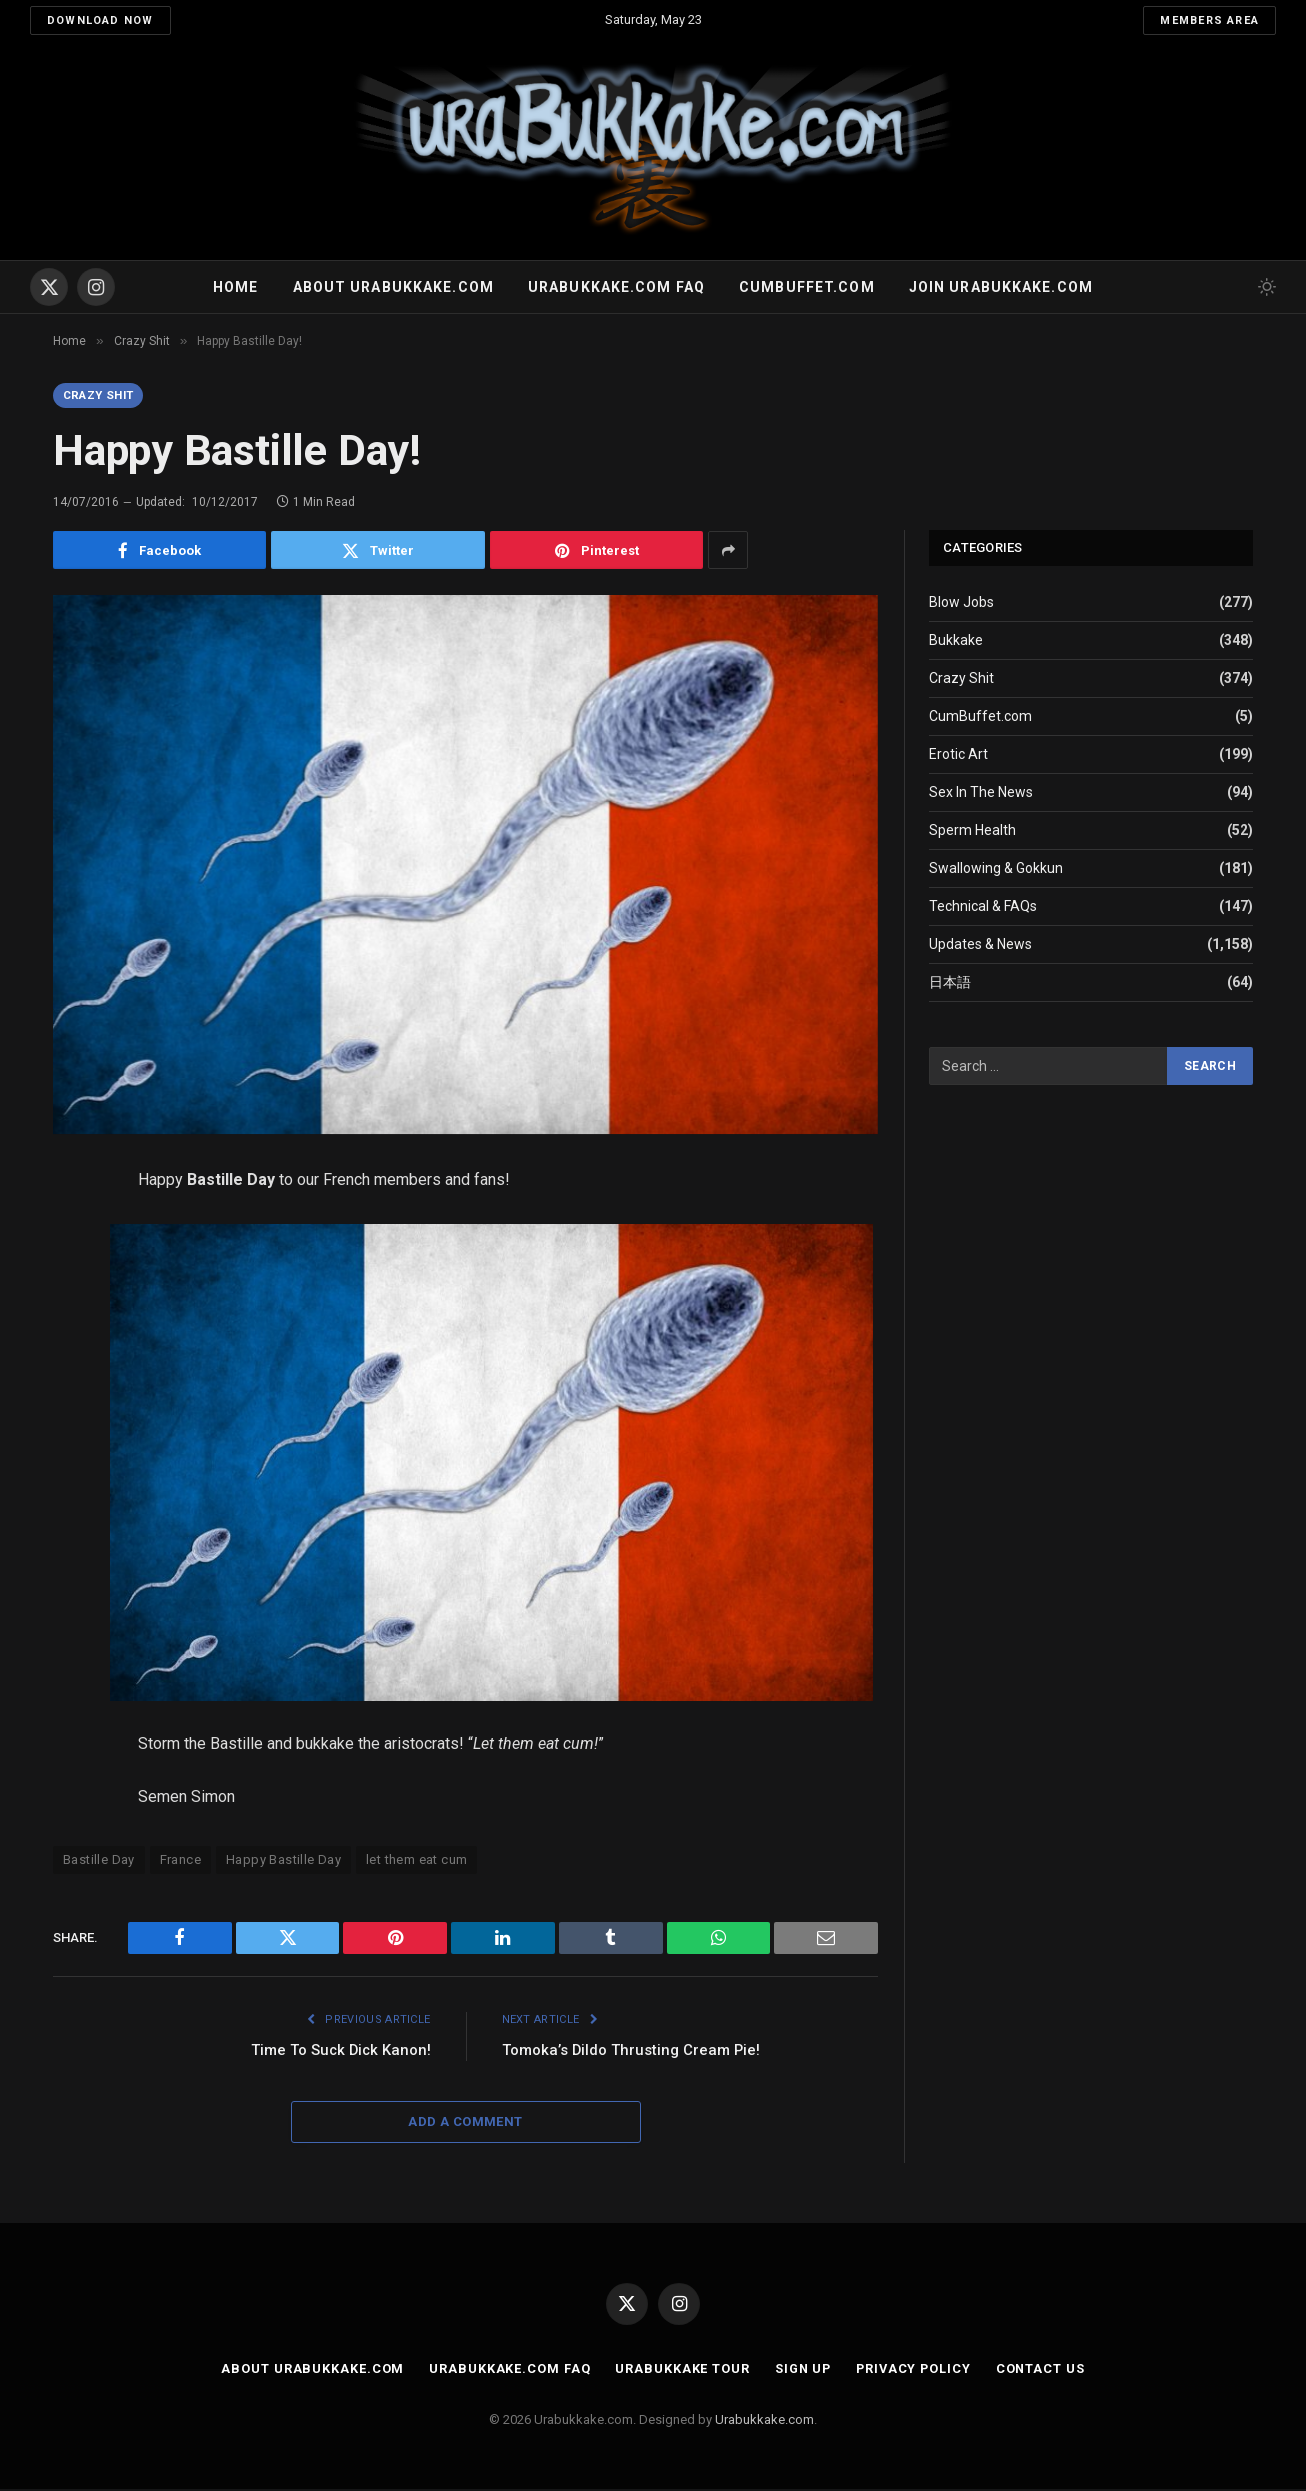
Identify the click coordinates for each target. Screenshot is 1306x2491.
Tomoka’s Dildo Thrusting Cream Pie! (632, 2051)
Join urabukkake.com (1001, 287)
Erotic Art (958, 755)
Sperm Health (972, 831)
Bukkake (956, 641)
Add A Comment (465, 2123)
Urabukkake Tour (679, 2370)
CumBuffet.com (980, 717)
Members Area (1209, 20)
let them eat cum (416, 1861)
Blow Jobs (961, 603)
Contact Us (1044, 2370)
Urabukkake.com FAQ (616, 287)
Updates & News (980, 945)
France (180, 1861)
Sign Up (801, 2370)
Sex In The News (981, 793)
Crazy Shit (102, 396)
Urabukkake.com (764, 2420)
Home (235, 287)
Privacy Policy (915, 2370)
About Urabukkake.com (393, 287)
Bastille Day (99, 1861)
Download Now (100, 20)
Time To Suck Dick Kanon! (339, 2051)
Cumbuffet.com (807, 287)
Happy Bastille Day (283, 1861)
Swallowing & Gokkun (996, 869)
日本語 (950, 983)
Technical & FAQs (983, 907)
